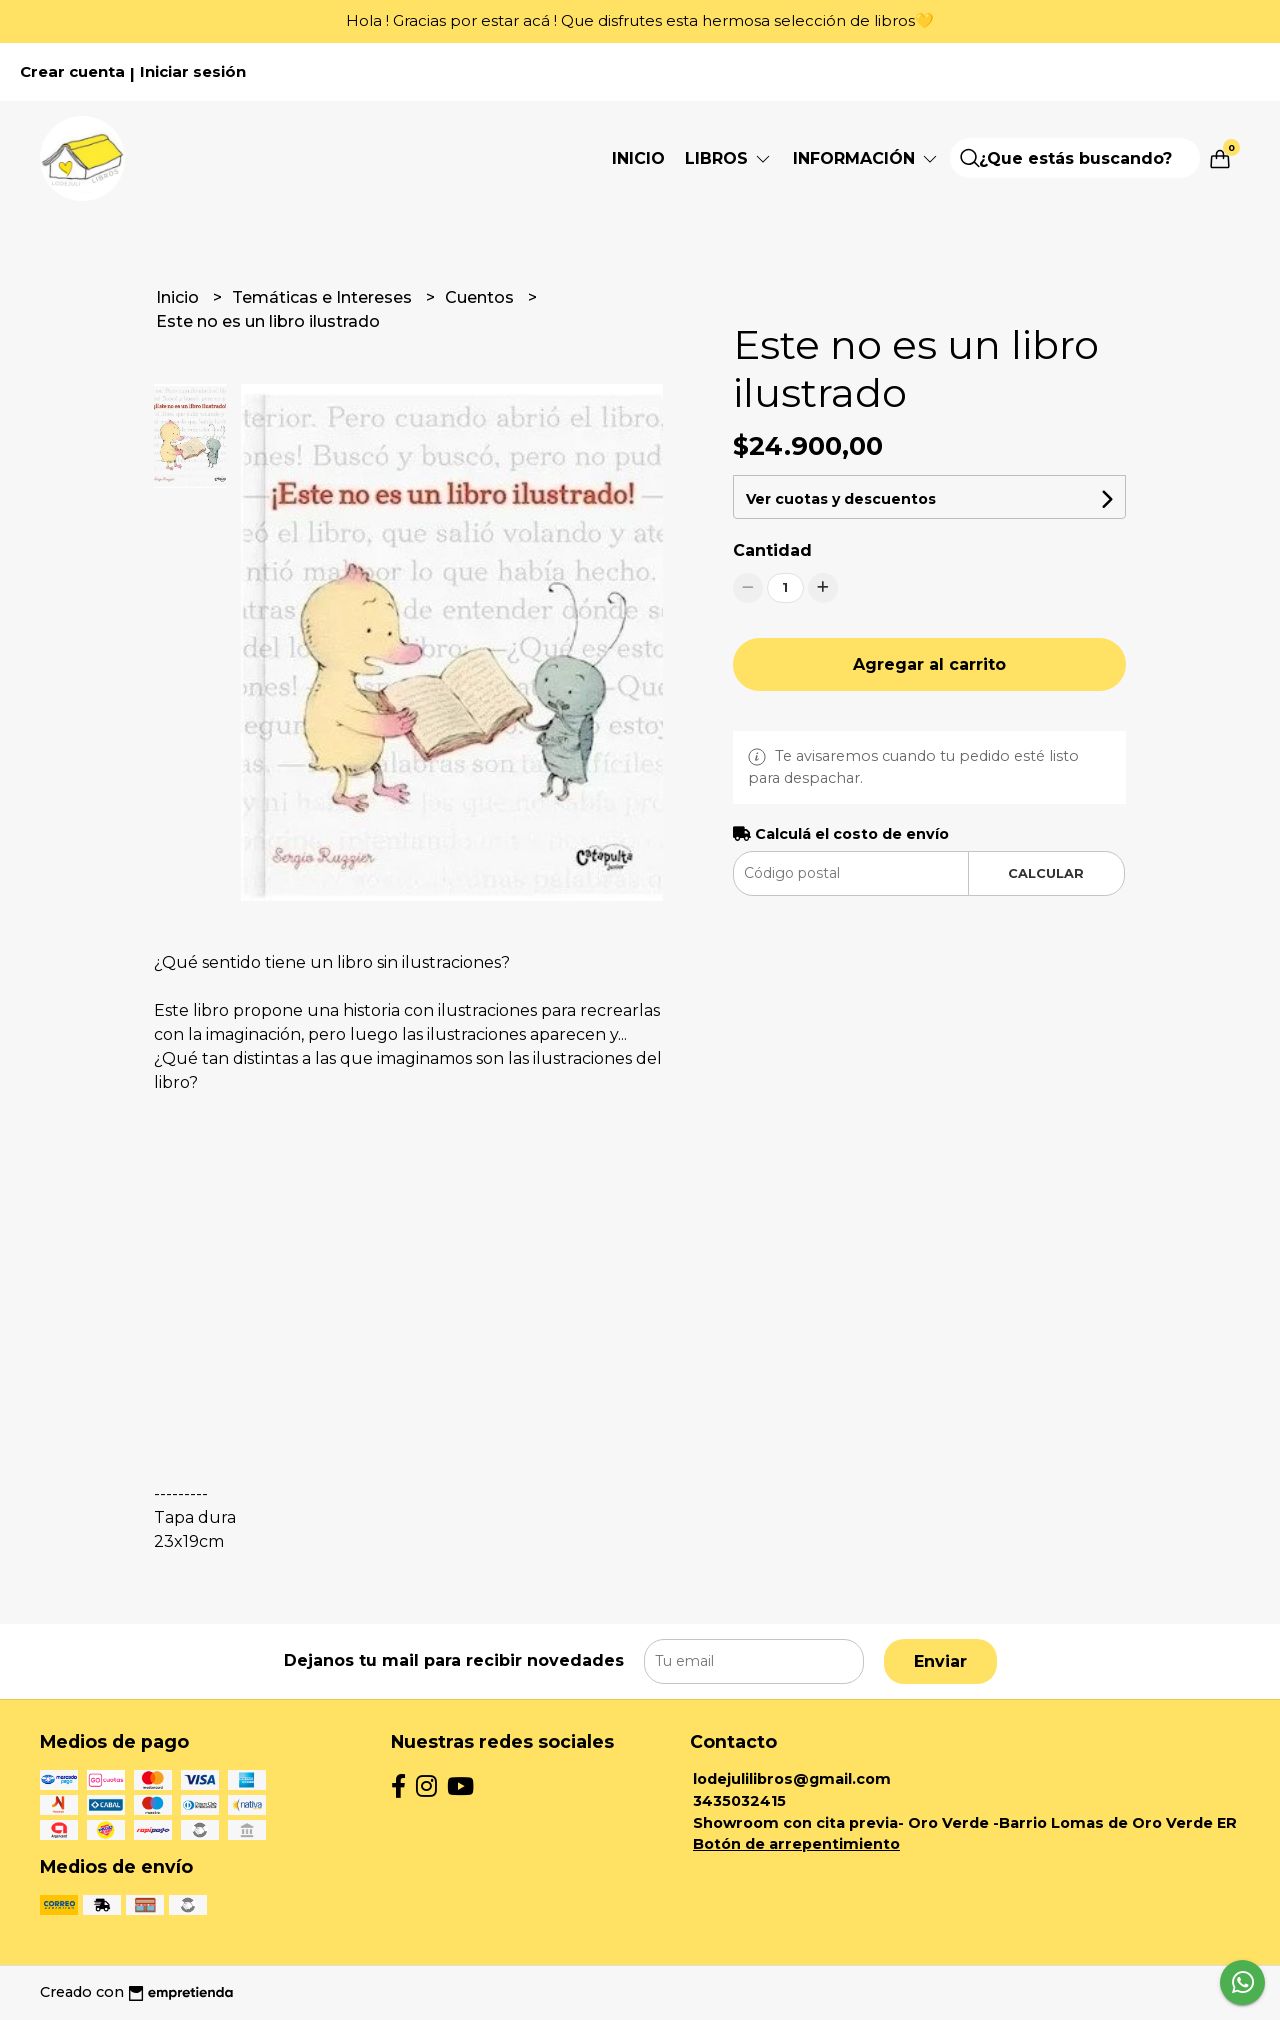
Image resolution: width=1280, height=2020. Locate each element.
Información (866, 158)
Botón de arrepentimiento (796, 1844)
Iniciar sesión (193, 72)
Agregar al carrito (929, 664)
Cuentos (481, 297)
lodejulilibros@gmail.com (792, 1779)
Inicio (638, 158)
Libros (729, 158)
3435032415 (739, 1801)
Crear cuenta (72, 72)
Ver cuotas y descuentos (841, 499)
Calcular (1046, 873)
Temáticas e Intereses (324, 297)
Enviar (940, 1661)
